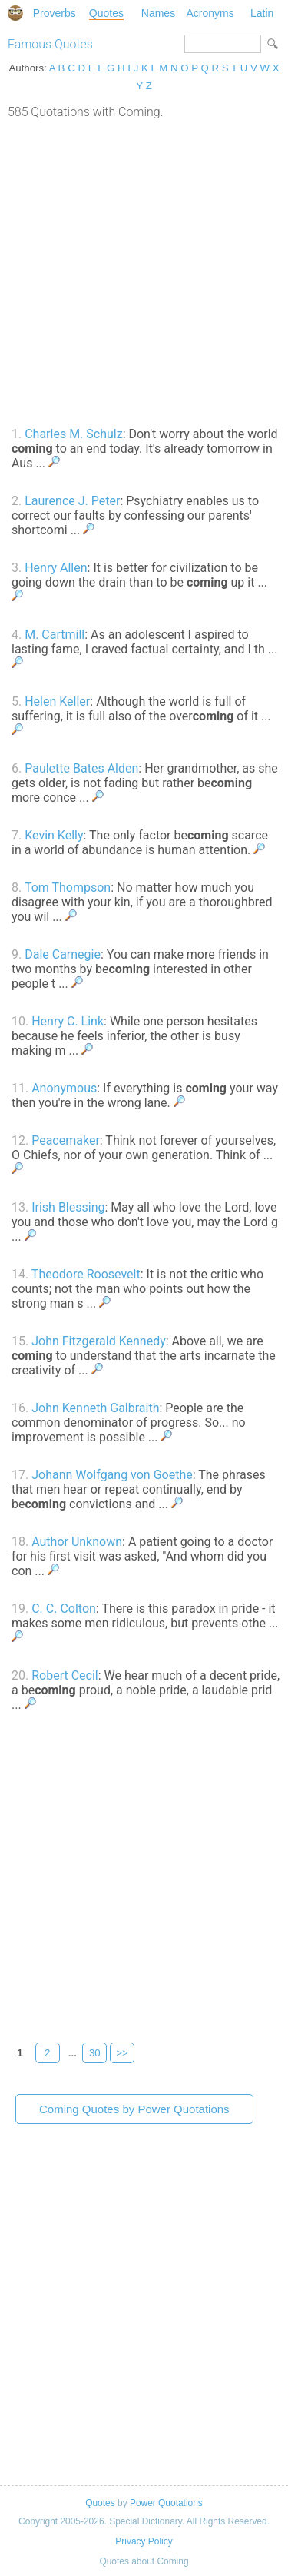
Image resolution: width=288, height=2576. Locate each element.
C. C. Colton (63, 1608)
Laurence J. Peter (72, 501)
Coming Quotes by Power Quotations (134, 2109)
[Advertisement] (144, 271)
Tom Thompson (68, 887)
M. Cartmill (54, 634)
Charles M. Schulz (73, 434)
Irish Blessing (67, 1207)
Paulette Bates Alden (81, 768)
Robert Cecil (64, 1675)
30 (95, 2053)
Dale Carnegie (63, 954)
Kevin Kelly (54, 835)
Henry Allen (56, 567)
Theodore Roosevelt (86, 1274)
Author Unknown (76, 1541)
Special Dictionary (15, 13)
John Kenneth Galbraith (95, 1408)
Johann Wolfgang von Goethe (112, 1474)
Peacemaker (65, 1140)
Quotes (106, 13)
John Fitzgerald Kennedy (98, 1341)
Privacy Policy (143, 2541)
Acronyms (209, 13)
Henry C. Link (67, 1021)
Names (158, 13)
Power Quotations (166, 2503)
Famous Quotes (50, 44)
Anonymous (64, 1088)
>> (122, 2053)
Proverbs (54, 13)
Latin (261, 13)
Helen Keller (57, 701)
